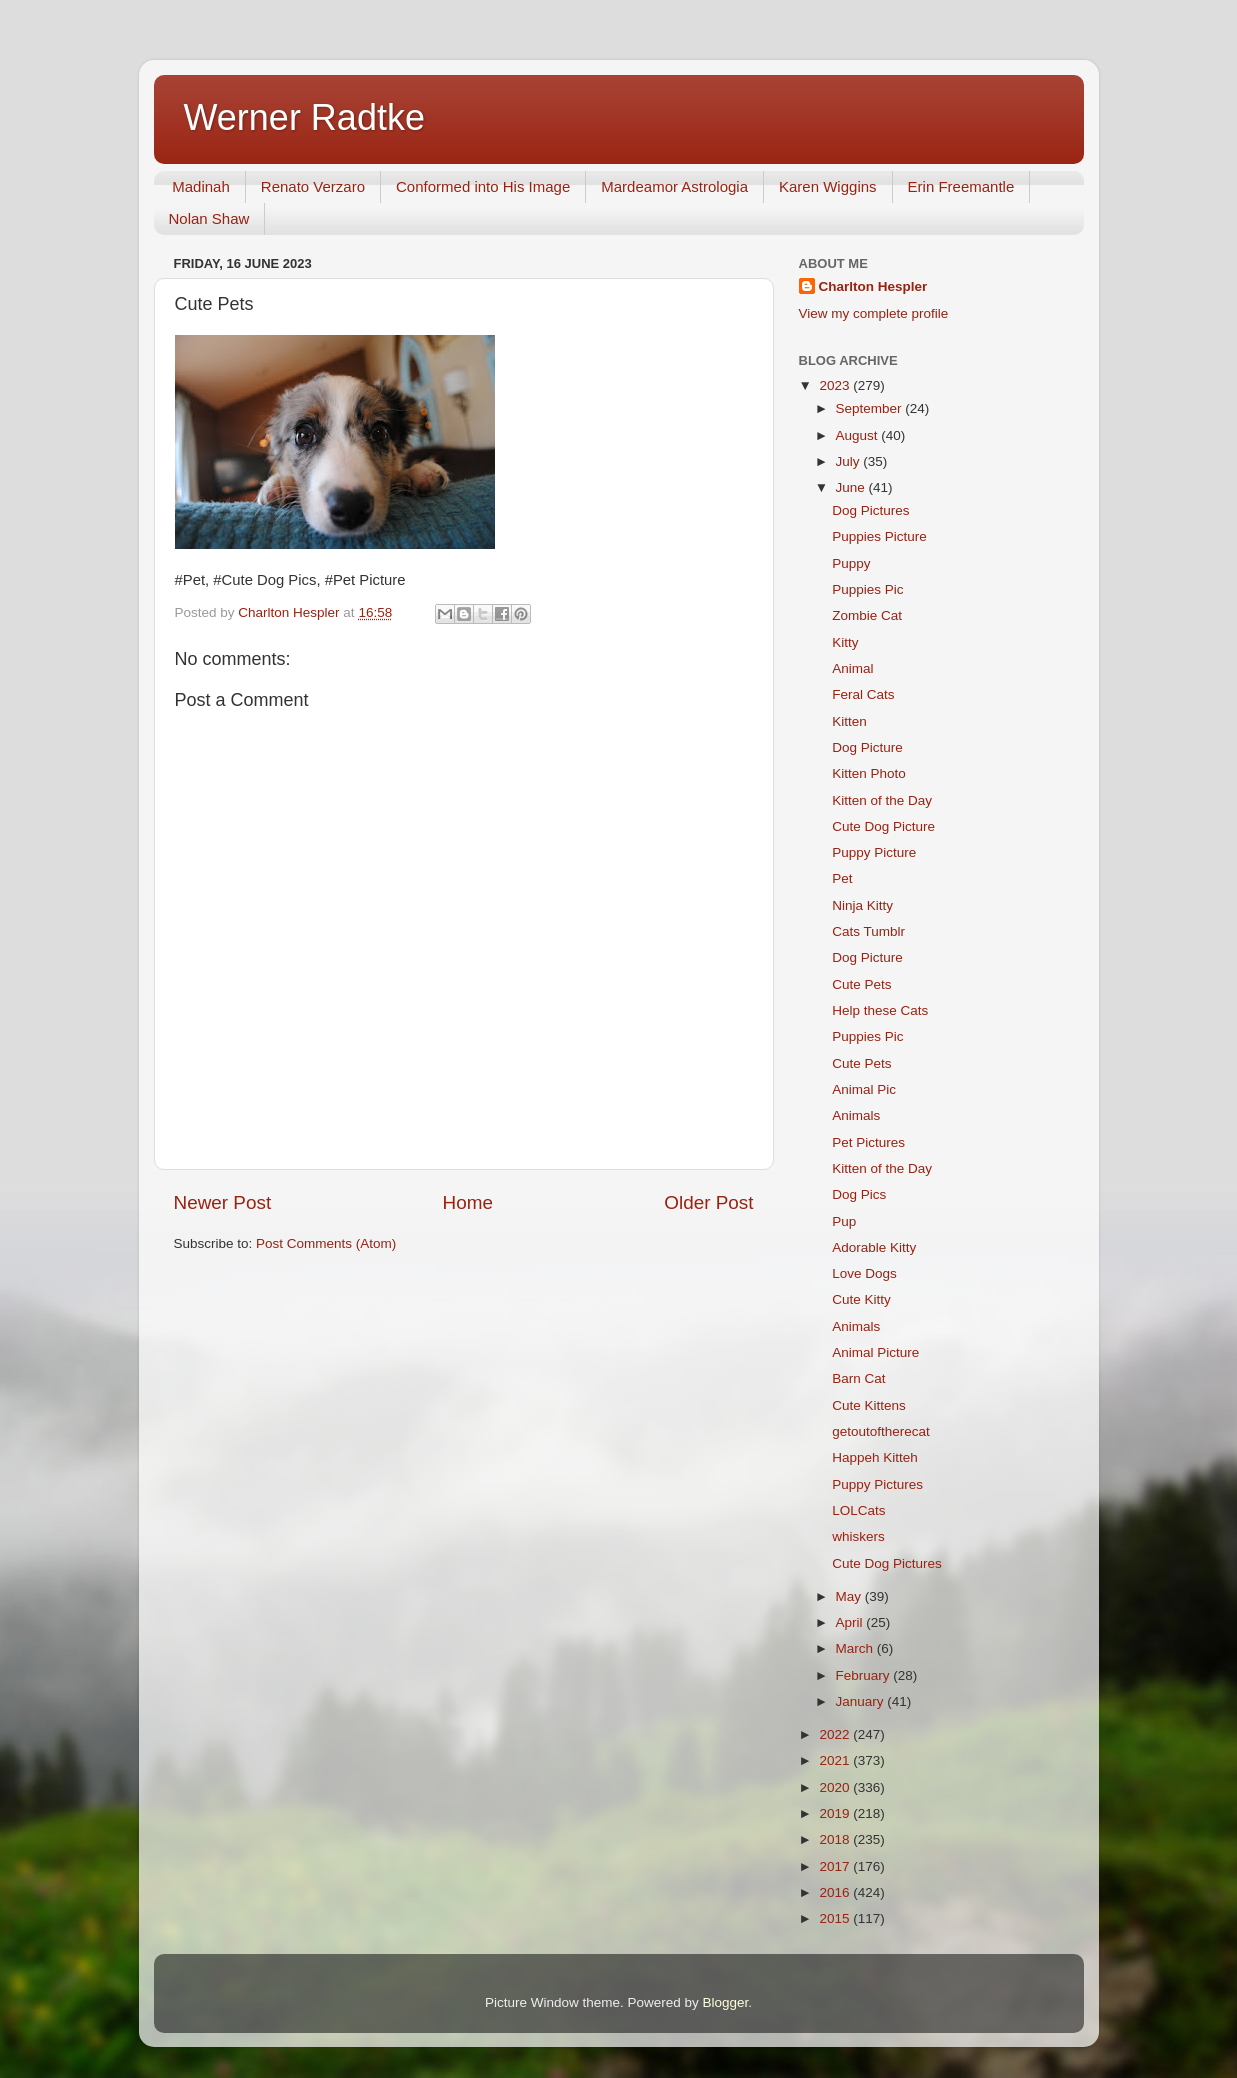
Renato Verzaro (313, 186)
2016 (836, 1892)
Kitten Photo (869, 773)
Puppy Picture (874, 852)
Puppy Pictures (877, 1484)
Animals (856, 1115)
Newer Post (223, 1202)
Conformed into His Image (483, 186)
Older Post (708, 1202)
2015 (836, 1918)
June (852, 487)
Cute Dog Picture (883, 826)
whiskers (858, 1536)
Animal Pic (864, 1089)
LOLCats (858, 1510)
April (851, 1622)
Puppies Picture (879, 536)
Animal (852, 668)
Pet (842, 878)
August (859, 435)
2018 (836, 1839)
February (865, 1675)
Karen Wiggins (828, 186)
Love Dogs (864, 1273)
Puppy (851, 563)
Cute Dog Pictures (887, 1563)
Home (468, 1202)
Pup (844, 1221)
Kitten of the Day (882, 800)
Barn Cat (858, 1378)
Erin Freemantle (961, 186)
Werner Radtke (304, 117)
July (850, 461)
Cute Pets (861, 984)
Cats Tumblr (868, 931)
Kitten (849, 721)
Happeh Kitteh (875, 1457)
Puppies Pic (867, 589)
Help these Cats (880, 1010)
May (850, 1596)
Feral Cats (863, 694)
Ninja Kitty (862, 905)
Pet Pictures (868, 1142)
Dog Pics (859, 1194)
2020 (836, 1787)
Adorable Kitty (874, 1247)
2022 (836, 1734)
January (862, 1701)
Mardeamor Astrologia (674, 186)
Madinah (201, 186)
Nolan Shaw (209, 218)
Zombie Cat (867, 615)
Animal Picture (875, 1352)
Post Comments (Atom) (326, 1243)
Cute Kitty (861, 1299)
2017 (836, 1866)
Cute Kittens (869, 1405)
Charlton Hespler (873, 286)
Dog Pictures (870, 510)
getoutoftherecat (881, 1431)
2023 (836, 385)
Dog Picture (867, 747)
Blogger (726, 2002)
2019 (836, 1813)
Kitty (845, 642)
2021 (836, 1760)
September (871, 408)
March (856, 1648)
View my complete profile (874, 313)
